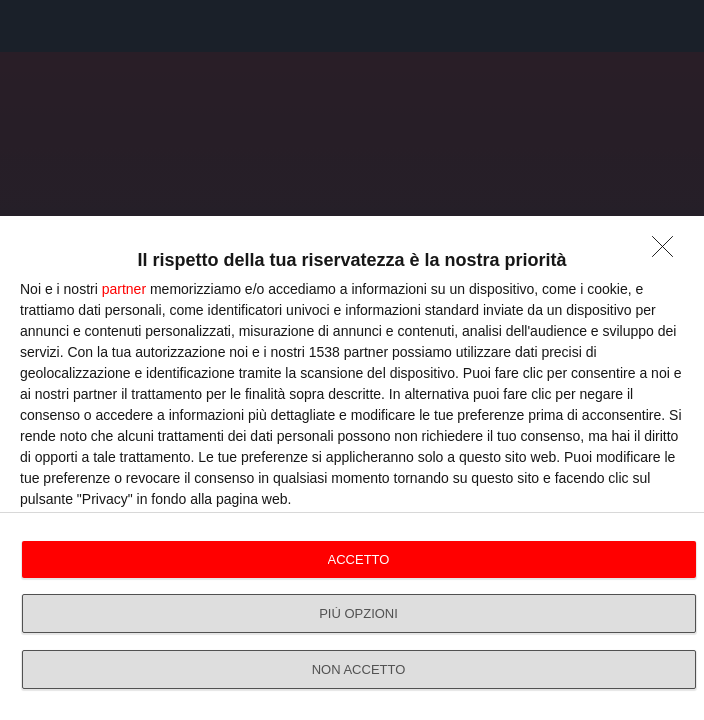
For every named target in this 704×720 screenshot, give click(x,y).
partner (124, 289)
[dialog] (352, 468)
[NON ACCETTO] (668, 252)
